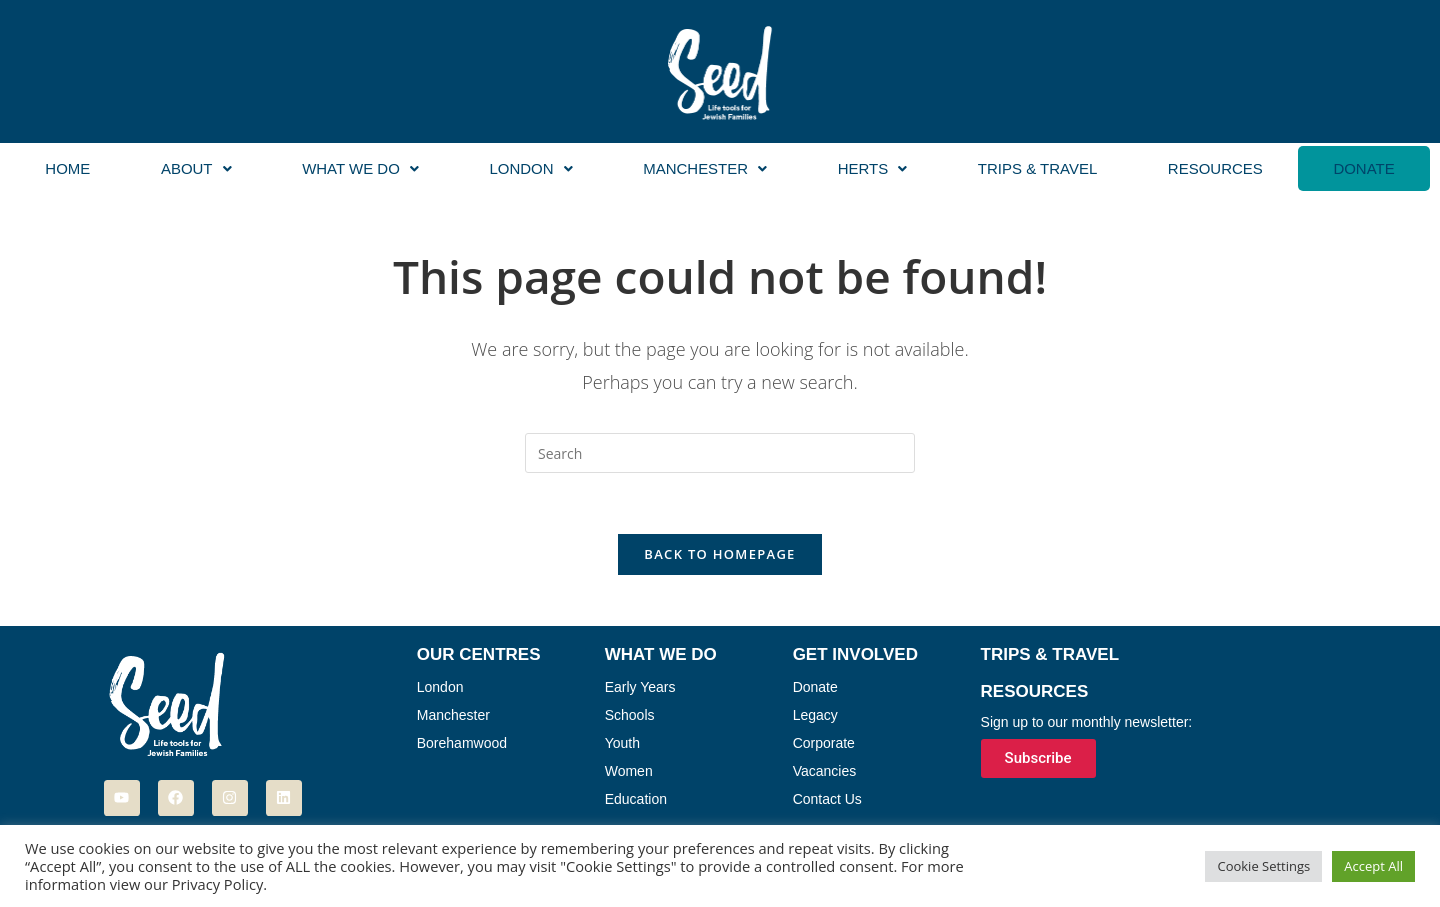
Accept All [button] (1373, 866)
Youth (622, 743)
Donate (1363, 168)
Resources (1215, 168)
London (530, 168)
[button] (196, 168)
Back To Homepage (719, 554)
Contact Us (827, 799)
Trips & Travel (1037, 168)
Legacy (815, 715)
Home (67, 168)
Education (636, 799)
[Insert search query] (720, 453)
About (196, 168)
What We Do (360, 168)
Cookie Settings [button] (1263, 866)
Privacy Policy (218, 884)
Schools (630, 715)
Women (629, 771)
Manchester (705, 168)
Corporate (824, 743)
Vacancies (825, 771)
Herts (873, 168)
